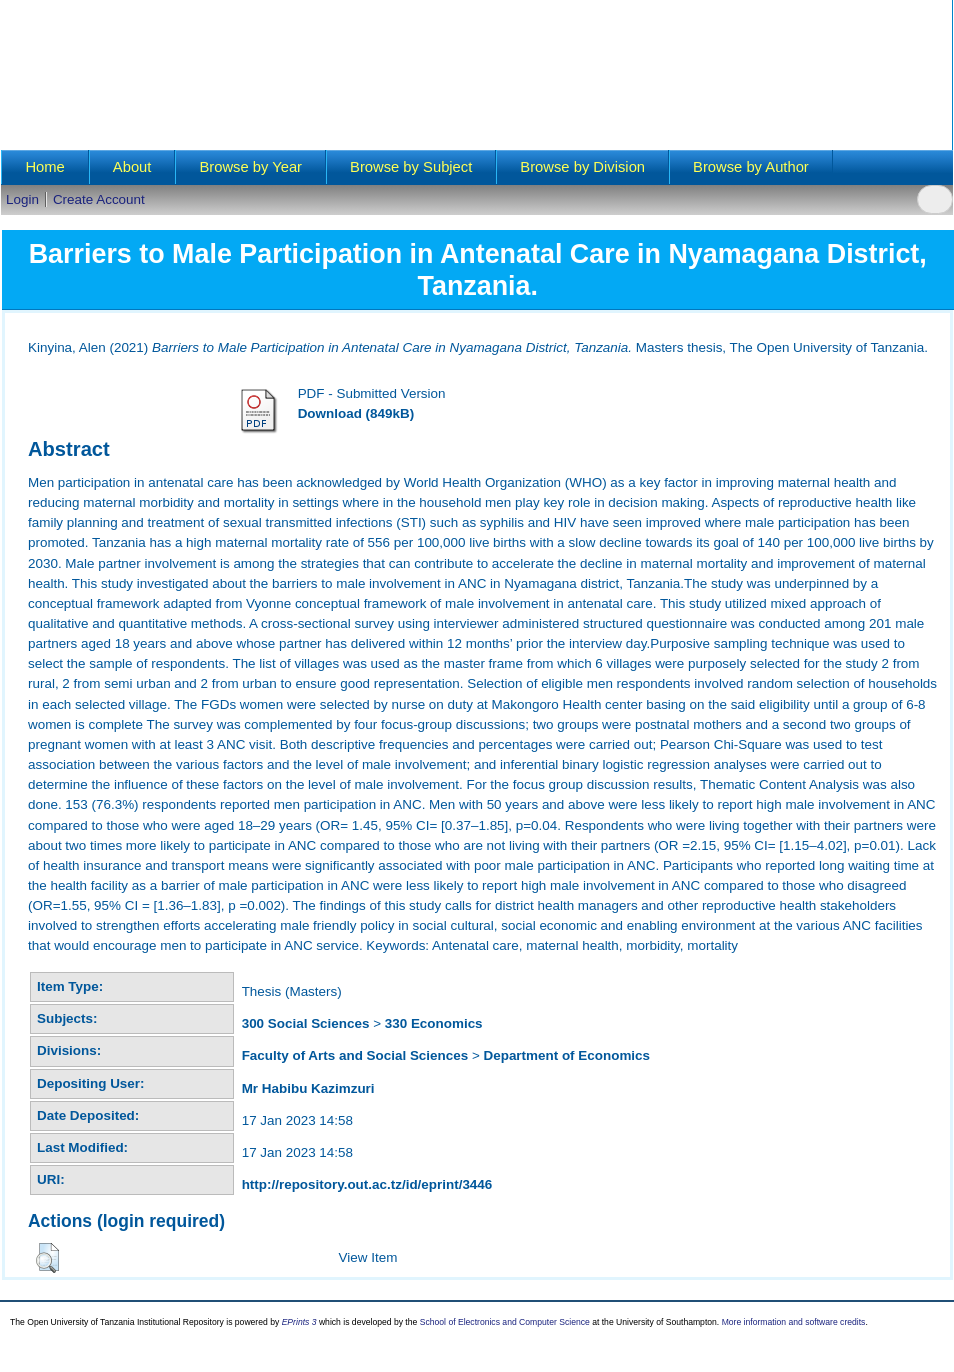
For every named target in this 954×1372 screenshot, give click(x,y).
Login (22, 199)
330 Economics (434, 1023)
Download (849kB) (356, 413)
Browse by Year (250, 167)
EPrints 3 (299, 1322)
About (132, 167)
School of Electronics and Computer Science (505, 1322)
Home (44, 167)
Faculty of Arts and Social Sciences (355, 1055)
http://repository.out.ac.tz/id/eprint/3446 (367, 1184)
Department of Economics (567, 1055)
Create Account (99, 199)
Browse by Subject (411, 167)
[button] (47, 1258)
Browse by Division (582, 167)
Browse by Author (751, 167)
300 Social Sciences (306, 1023)
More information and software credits (794, 1322)
